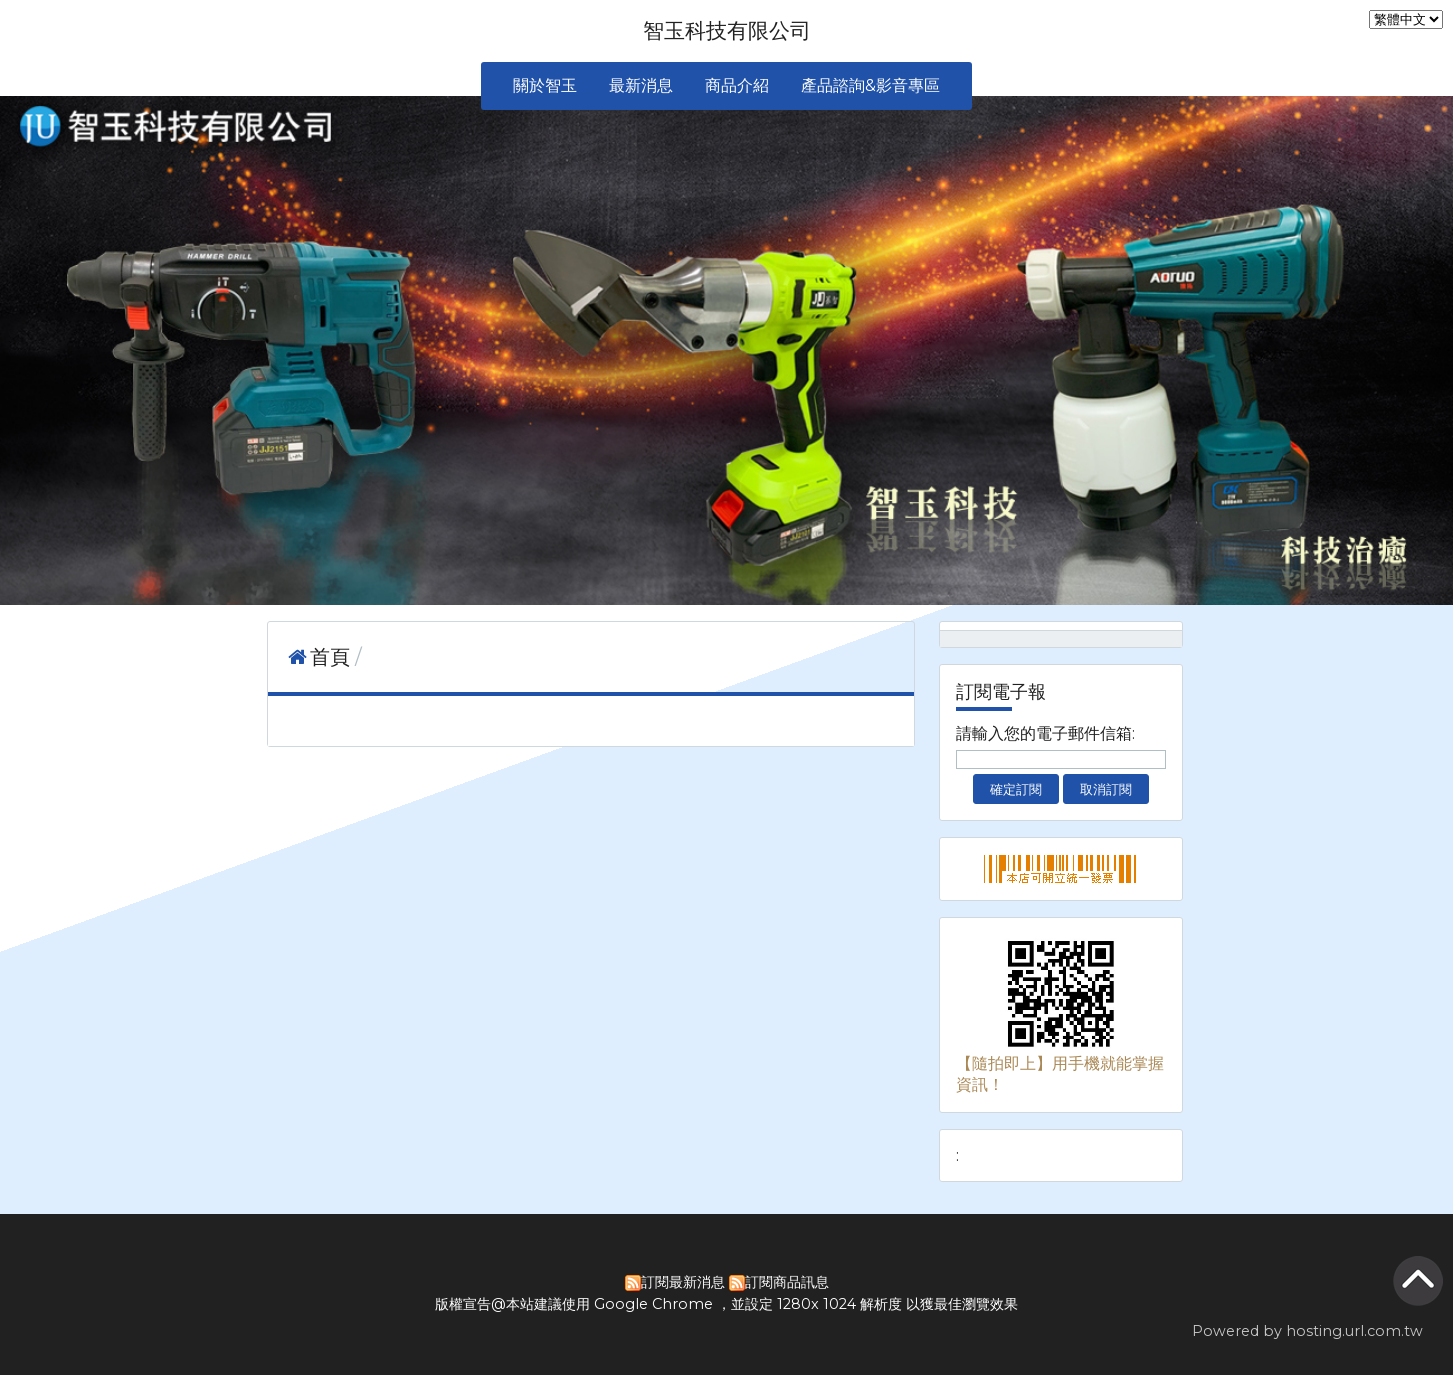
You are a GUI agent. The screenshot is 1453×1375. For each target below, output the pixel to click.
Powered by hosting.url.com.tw (1307, 1331)
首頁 (330, 657)
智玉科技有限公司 (727, 30)
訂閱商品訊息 (787, 1282)
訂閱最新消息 (683, 1282)
